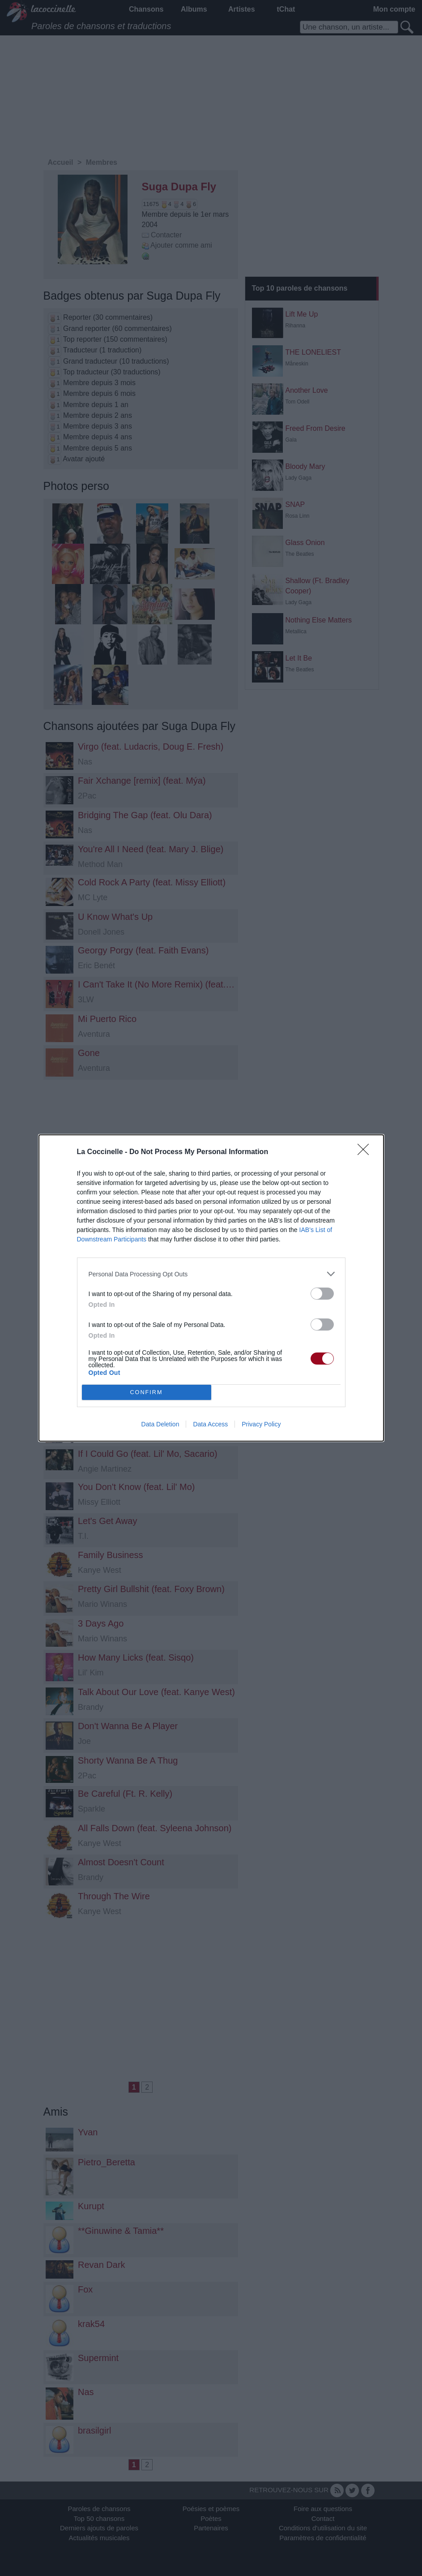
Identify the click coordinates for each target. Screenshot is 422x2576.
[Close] (366, 1152)
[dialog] (211, 1288)
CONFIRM (146, 1392)
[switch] (322, 1294)
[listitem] (211, 1274)
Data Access (210, 1424)
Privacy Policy (261, 1424)
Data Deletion (160, 1424)
